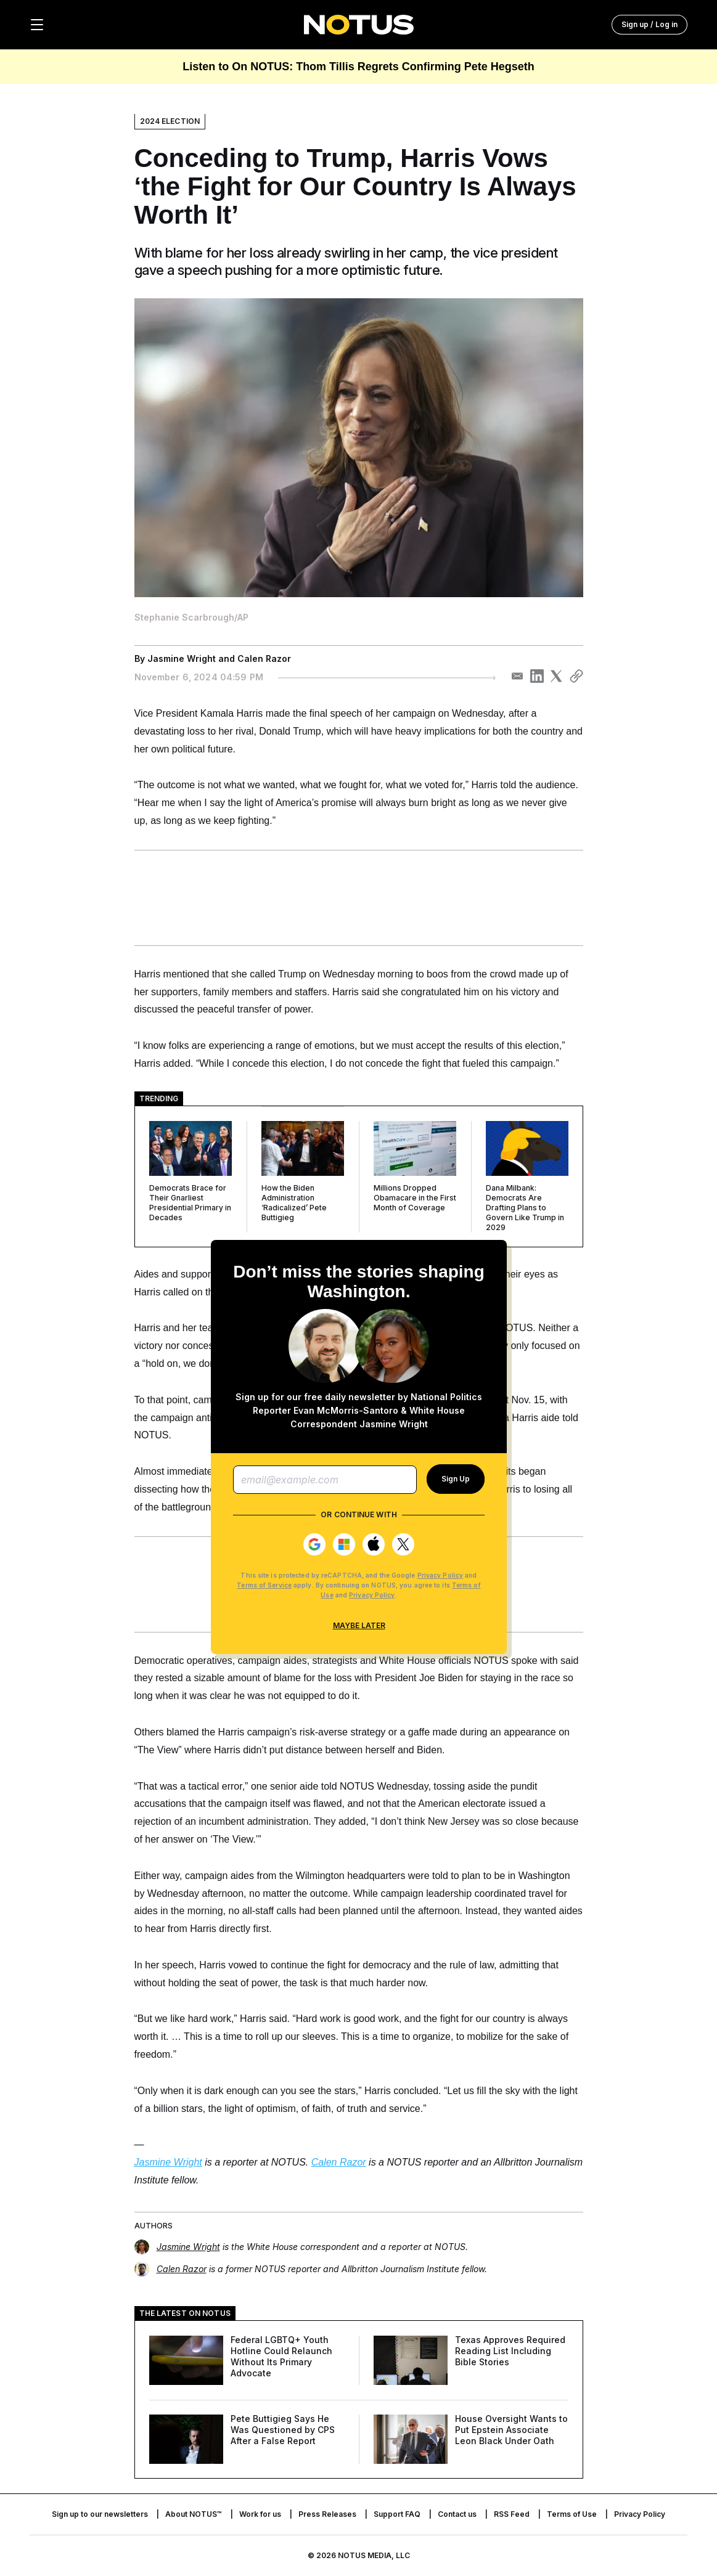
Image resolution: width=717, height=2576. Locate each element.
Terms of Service (264, 1585)
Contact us (457, 2514)
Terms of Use (572, 2514)
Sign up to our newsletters (100, 2514)
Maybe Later (358, 1625)
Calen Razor (264, 658)
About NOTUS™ (193, 2514)
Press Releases (327, 2514)
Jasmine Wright (181, 658)
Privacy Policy (439, 1575)
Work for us (260, 2514)
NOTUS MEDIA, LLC (374, 2555)
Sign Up (455, 1478)
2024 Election (170, 121)
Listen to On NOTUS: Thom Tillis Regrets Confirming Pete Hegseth (358, 66)
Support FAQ (397, 2514)
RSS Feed (512, 2514)
